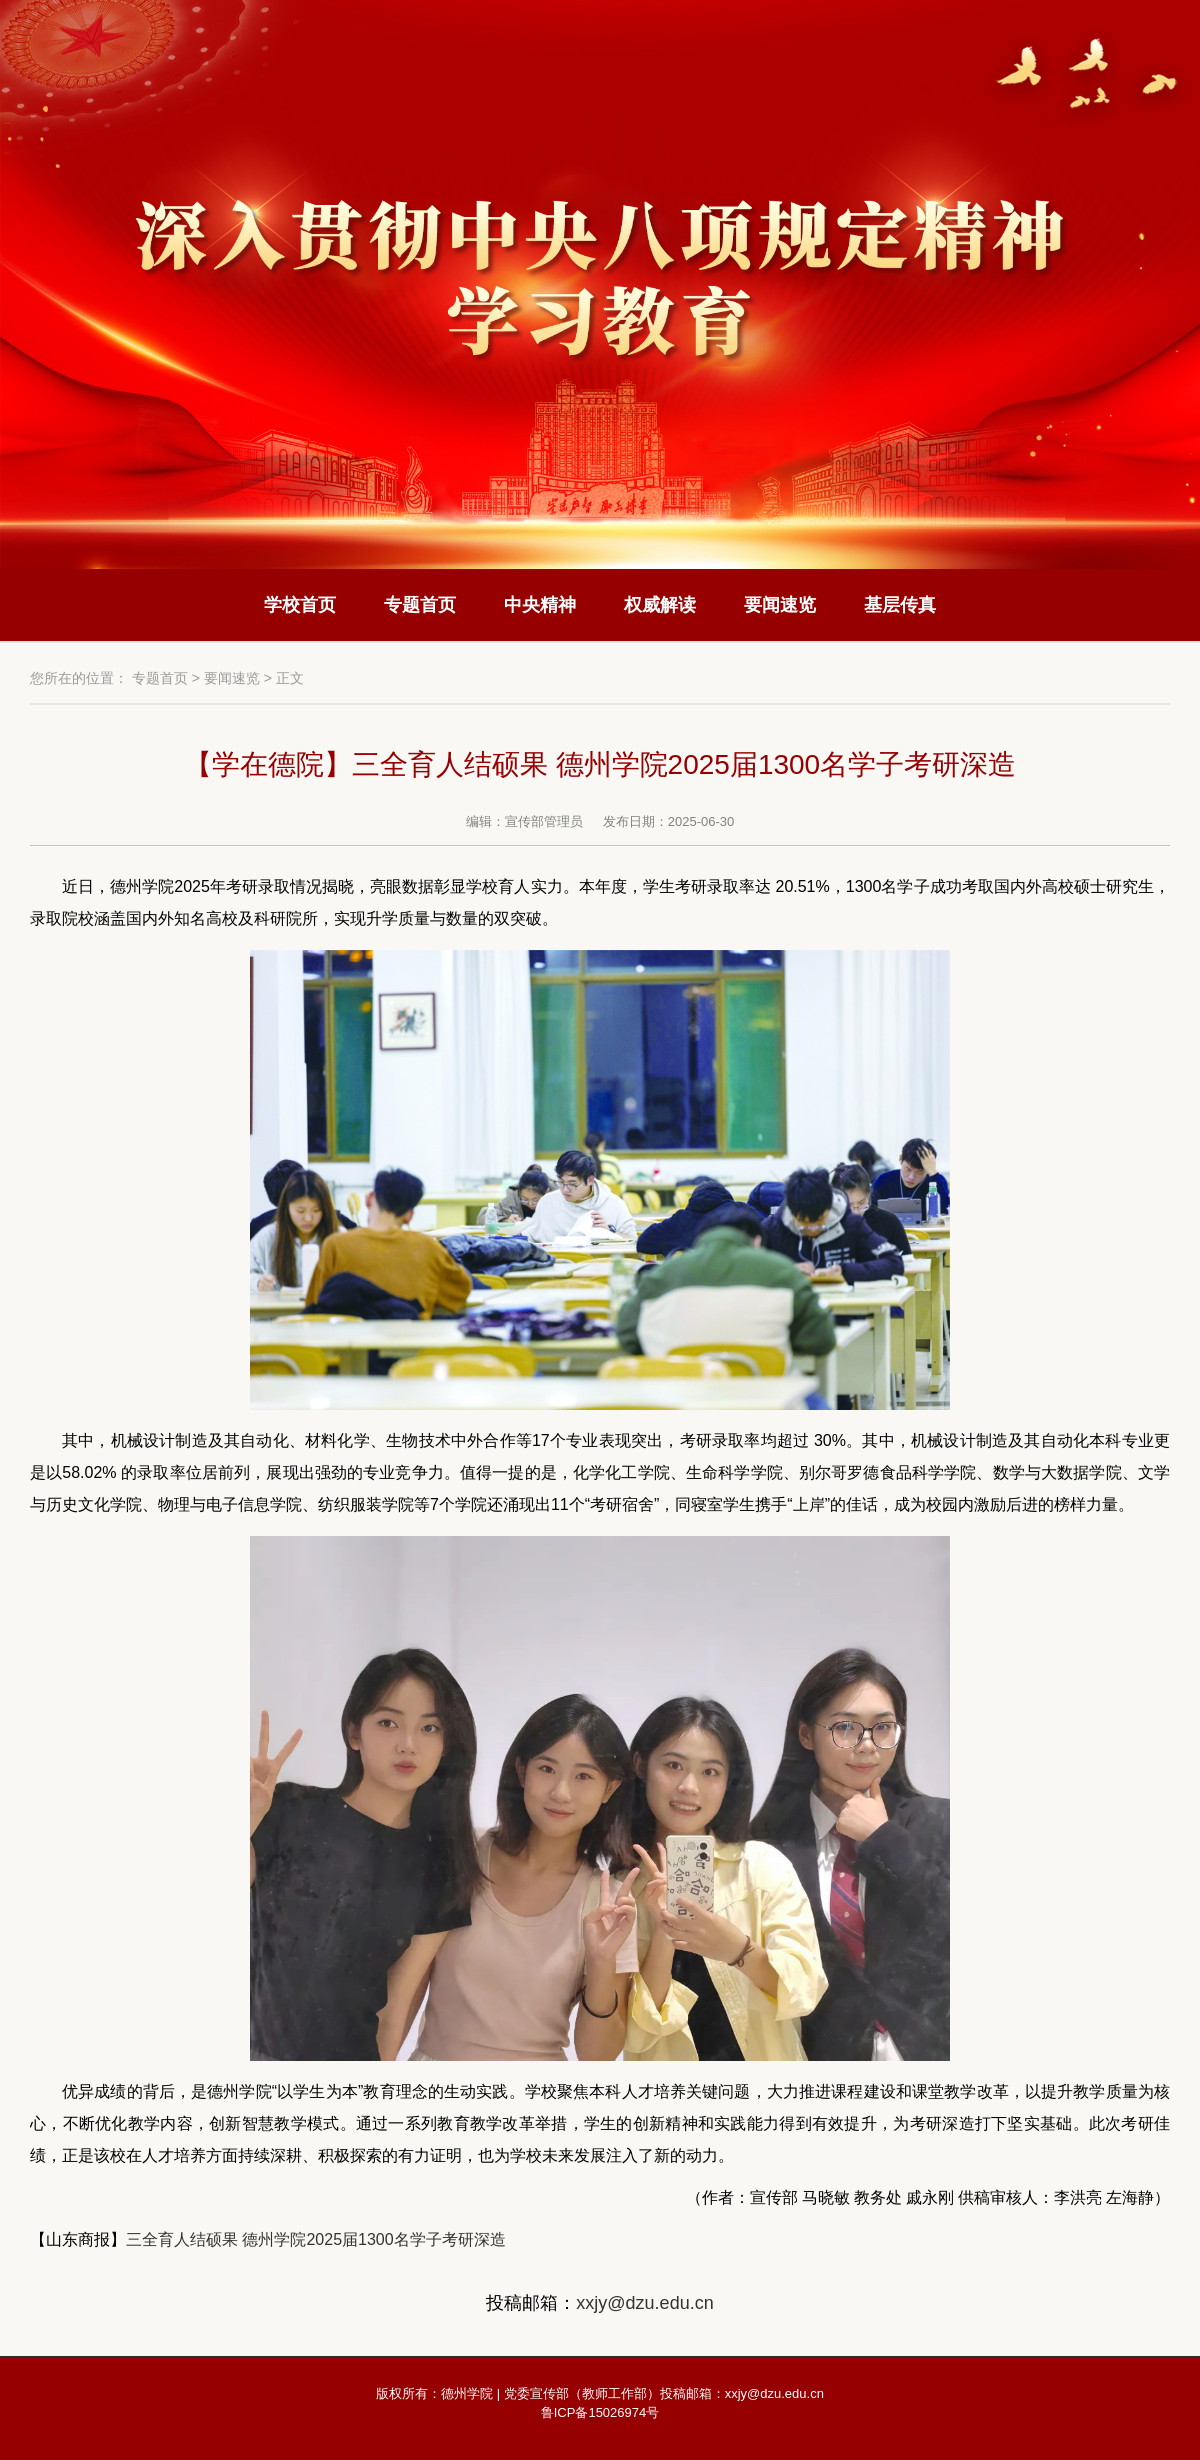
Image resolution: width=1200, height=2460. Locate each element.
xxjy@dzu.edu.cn (644, 2303)
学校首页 (300, 605)
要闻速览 (780, 605)
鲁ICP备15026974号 (600, 2412)
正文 (290, 678)
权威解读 (660, 605)
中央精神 (540, 605)
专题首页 (420, 605)
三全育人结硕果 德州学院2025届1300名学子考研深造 (316, 2239)
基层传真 (900, 605)
